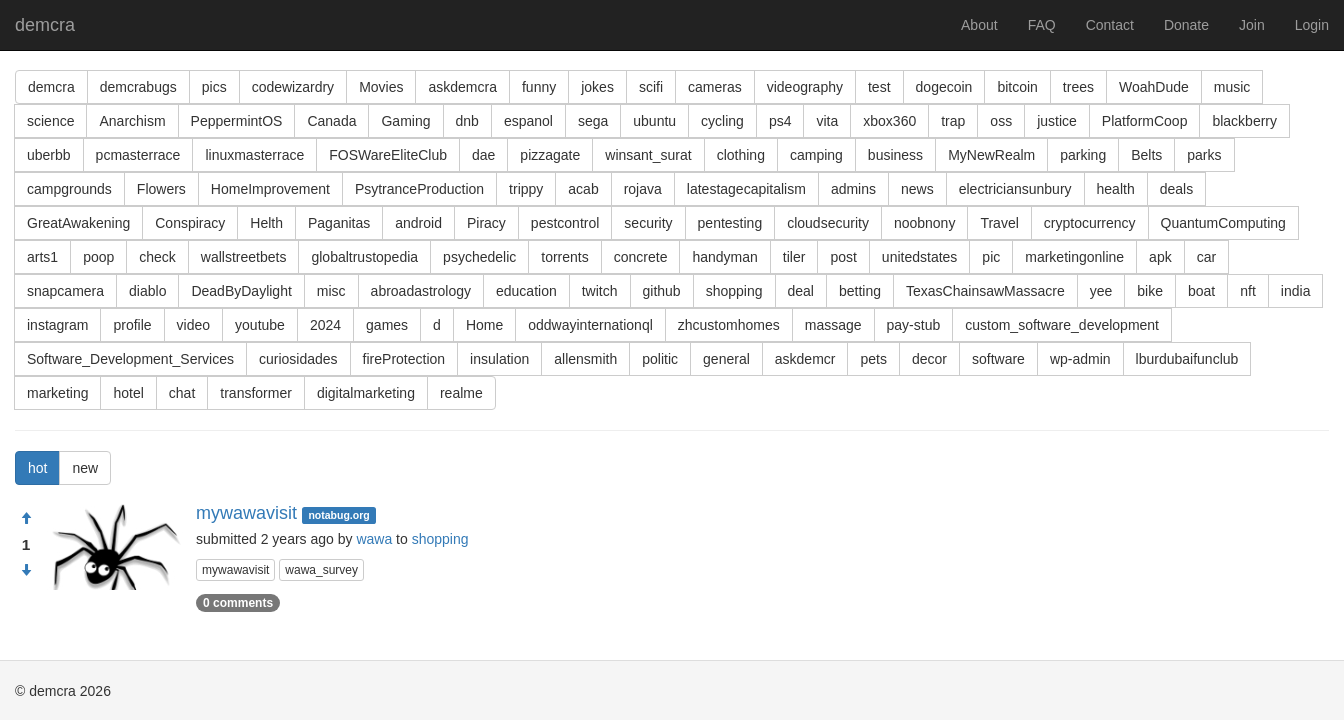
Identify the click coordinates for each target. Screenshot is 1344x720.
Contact (1110, 25)
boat (1201, 291)
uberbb (49, 155)
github (662, 291)
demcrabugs (138, 87)
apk (1160, 257)
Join (1252, 25)
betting (860, 291)
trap (953, 121)
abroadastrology (421, 291)
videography (805, 87)
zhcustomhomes (729, 325)
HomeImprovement (270, 189)
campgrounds (69, 189)
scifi (651, 87)
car (1206, 257)
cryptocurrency (1090, 223)
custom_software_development (1062, 325)
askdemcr (805, 359)
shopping (734, 291)
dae (483, 155)
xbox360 (889, 121)
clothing (741, 155)
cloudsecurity (828, 223)
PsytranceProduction (419, 189)
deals (1176, 189)
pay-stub (914, 325)
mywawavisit (246, 513)
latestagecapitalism (746, 189)
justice (1057, 121)
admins (853, 189)
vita (827, 121)
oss (1001, 121)
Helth (266, 223)
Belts (1146, 155)
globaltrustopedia (364, 257)
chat (182, 393)
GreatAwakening (78, 223)
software (998, 359)
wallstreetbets (244, 257)
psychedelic (479, 257)
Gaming (405, 121)
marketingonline (1074, 257)
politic (660, 359)
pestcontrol (565, 223)
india (1296, 291)
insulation (499, 359)
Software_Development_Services (130, 359)
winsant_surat (648, 155)
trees (1078, 87)
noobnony (925, 223)
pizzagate (550, 155)
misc (331, 291)
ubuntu (654, 121)
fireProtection (404, 359)
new (85, 468)
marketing (57, 393)
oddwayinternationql (590, 325)
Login (1312, 25)
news (917, 189)
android (418, 223)
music (1232, 87)
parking (1083, 155)
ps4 (780, 121)
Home (484, 325)
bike (1150, 291)
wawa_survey (321, 570)
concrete (641, 257)
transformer (256, 393)
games (387, 325)
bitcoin (1017, 87)
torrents (564, 257)
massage (833, 325)
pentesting (730, 223)
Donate (1186, 25)
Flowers (161, 189)
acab (583, 189)
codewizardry (293, 87)
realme (461, 393)
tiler (794, 257)
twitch (600, 291)
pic (991, 257)
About (979, 25)
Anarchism (132, 121)
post (843, 257)
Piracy (486, 223)
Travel (999, 223)
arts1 (42, 257)
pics (214, 87)
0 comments (238, 603)
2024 (325, 325)
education (526, 291)
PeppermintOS (237, 121)
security (648, 223)
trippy (526, 189)
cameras (715, 87)
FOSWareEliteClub (388, 155)
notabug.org (338, 515)
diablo (147, 291)
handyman (724, 257)
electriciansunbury (1015, 189)
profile (132, 325)
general (726, 359)
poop (98, 257)
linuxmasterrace (254, 155)
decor (929, 359)
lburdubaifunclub (1187, 359)
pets (873, 359)
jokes (597, 87)
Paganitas (339, 223)
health (1116, 189)
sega (593, 121)
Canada (331, 121)
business (895, 155)
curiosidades (298, 359)
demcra (45, 25)
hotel (128, 393)
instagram (57, 325)
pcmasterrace (138, 155)
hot (37, 468)
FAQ (1042, 25)
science (50, 121)
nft (1248, 291)
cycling (722, 121)
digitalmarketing (366, 393)
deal (801, 291)
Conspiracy (190, 223)
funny (539, 87)
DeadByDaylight (241, 291)
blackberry (1244, 121)
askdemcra (462, 87)
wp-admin (1080, 359)
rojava (643, 189)
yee (1101, 291)
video (193, 325)
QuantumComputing (1223, 223)
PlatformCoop (1145, 121)
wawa (374, 539)
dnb (467, 121)
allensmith (585, 359)
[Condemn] (26, 571)
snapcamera (65, 291)
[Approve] (26, 519)
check (157, 257)
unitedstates (920, 257)
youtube (260, 325)
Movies (381, 87)
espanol (528, 121)
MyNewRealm (991, 155)
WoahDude (1154, 87)
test (879, 87)
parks (1204, 155)
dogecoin (944, 87)
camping (816, 155)
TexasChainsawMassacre (985, 291)
